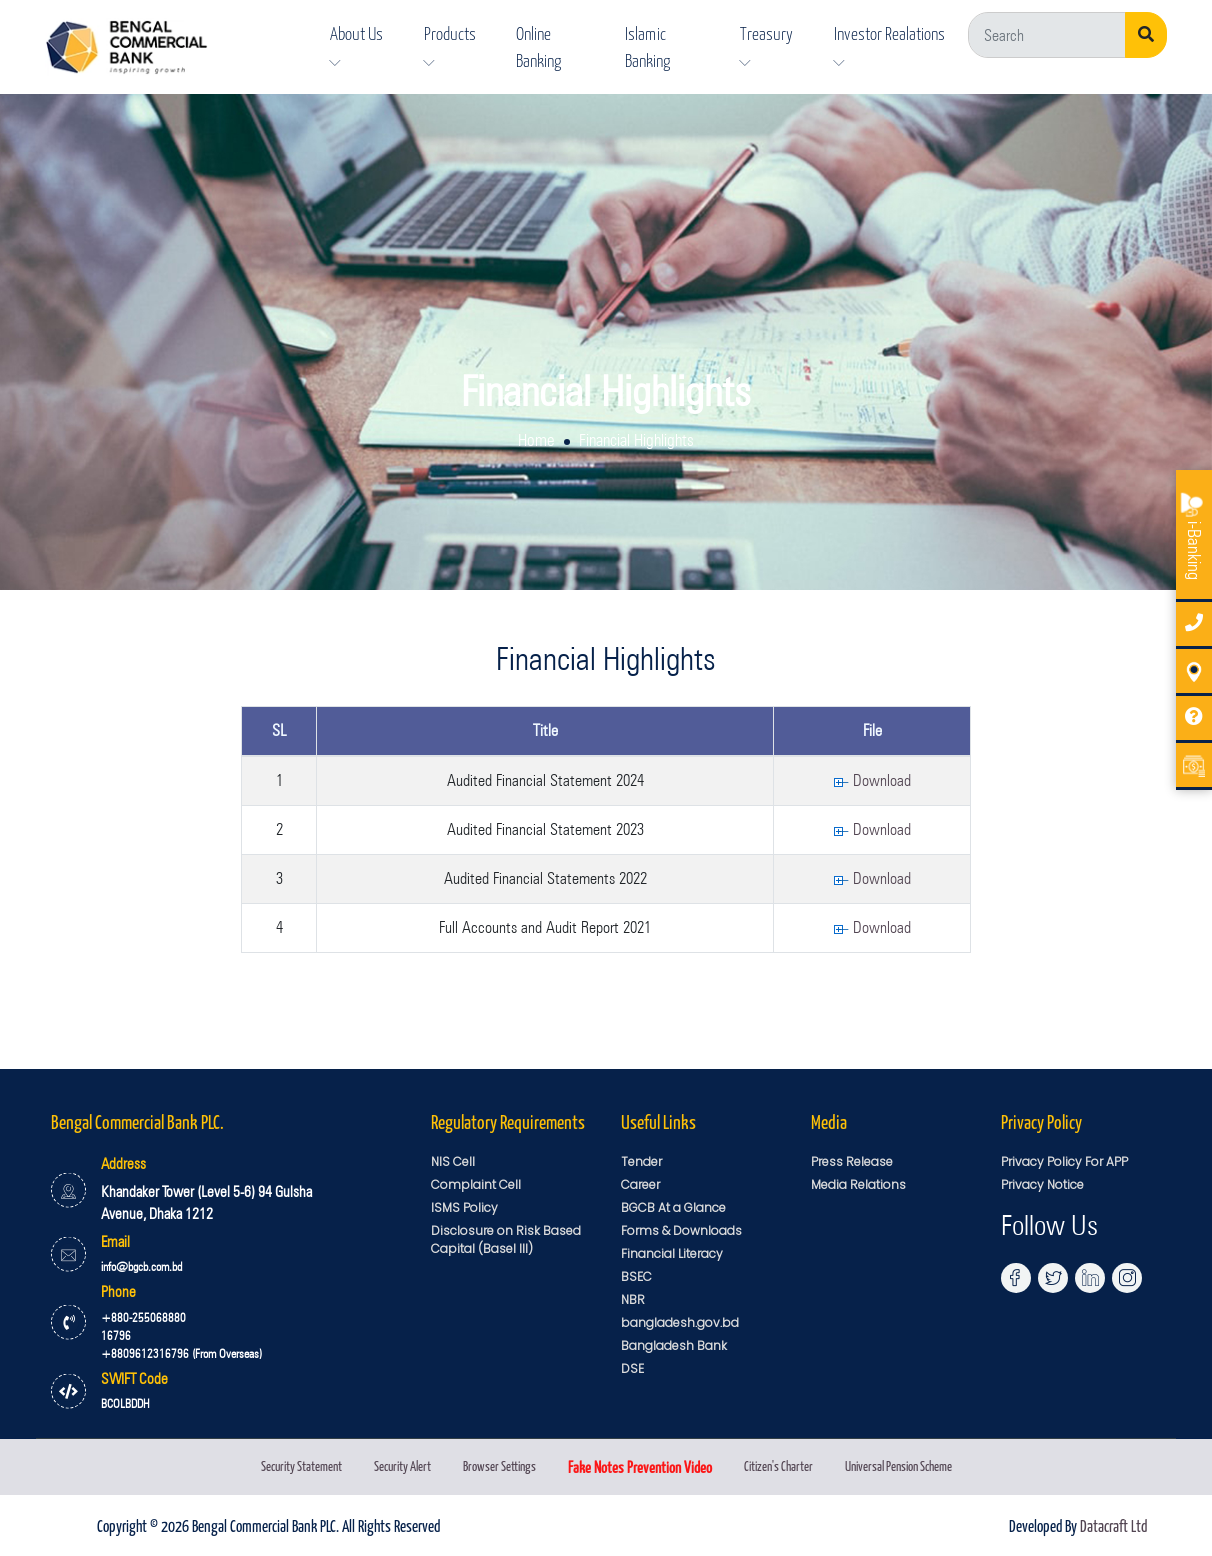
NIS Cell (453, 1161)
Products (450, 45)
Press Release (852, 1161)
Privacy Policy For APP (1064, 1161)
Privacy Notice (1042, 1184)
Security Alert (402, 1465)
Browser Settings (499, 1465)
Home (536, 440)
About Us (356, 45)
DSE (632, 1368)
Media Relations (858, 1184)
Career (640, 1184)
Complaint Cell (476, 1184)
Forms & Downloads (681, 1230)
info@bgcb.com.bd (141, 1266)
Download (872, 780)
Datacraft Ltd (1113, 1525)
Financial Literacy (672, 1253)
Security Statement (301, 1465)
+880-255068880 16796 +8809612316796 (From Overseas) (181, 1335)
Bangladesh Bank (674, 1345)
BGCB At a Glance (673, 1207)
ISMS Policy (464, 1207)
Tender (641, 1161)
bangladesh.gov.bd (680, 1322)
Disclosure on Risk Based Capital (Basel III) (506, 1239)
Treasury (766, 45)
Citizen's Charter (778, 1465)
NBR (633, 1299)
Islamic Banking (647, 46)
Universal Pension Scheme (898, 1465)
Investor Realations (889, 45)
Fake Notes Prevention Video (640, 1466)
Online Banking (538, 46)
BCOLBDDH (125, 1403)
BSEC (636, 1276)
